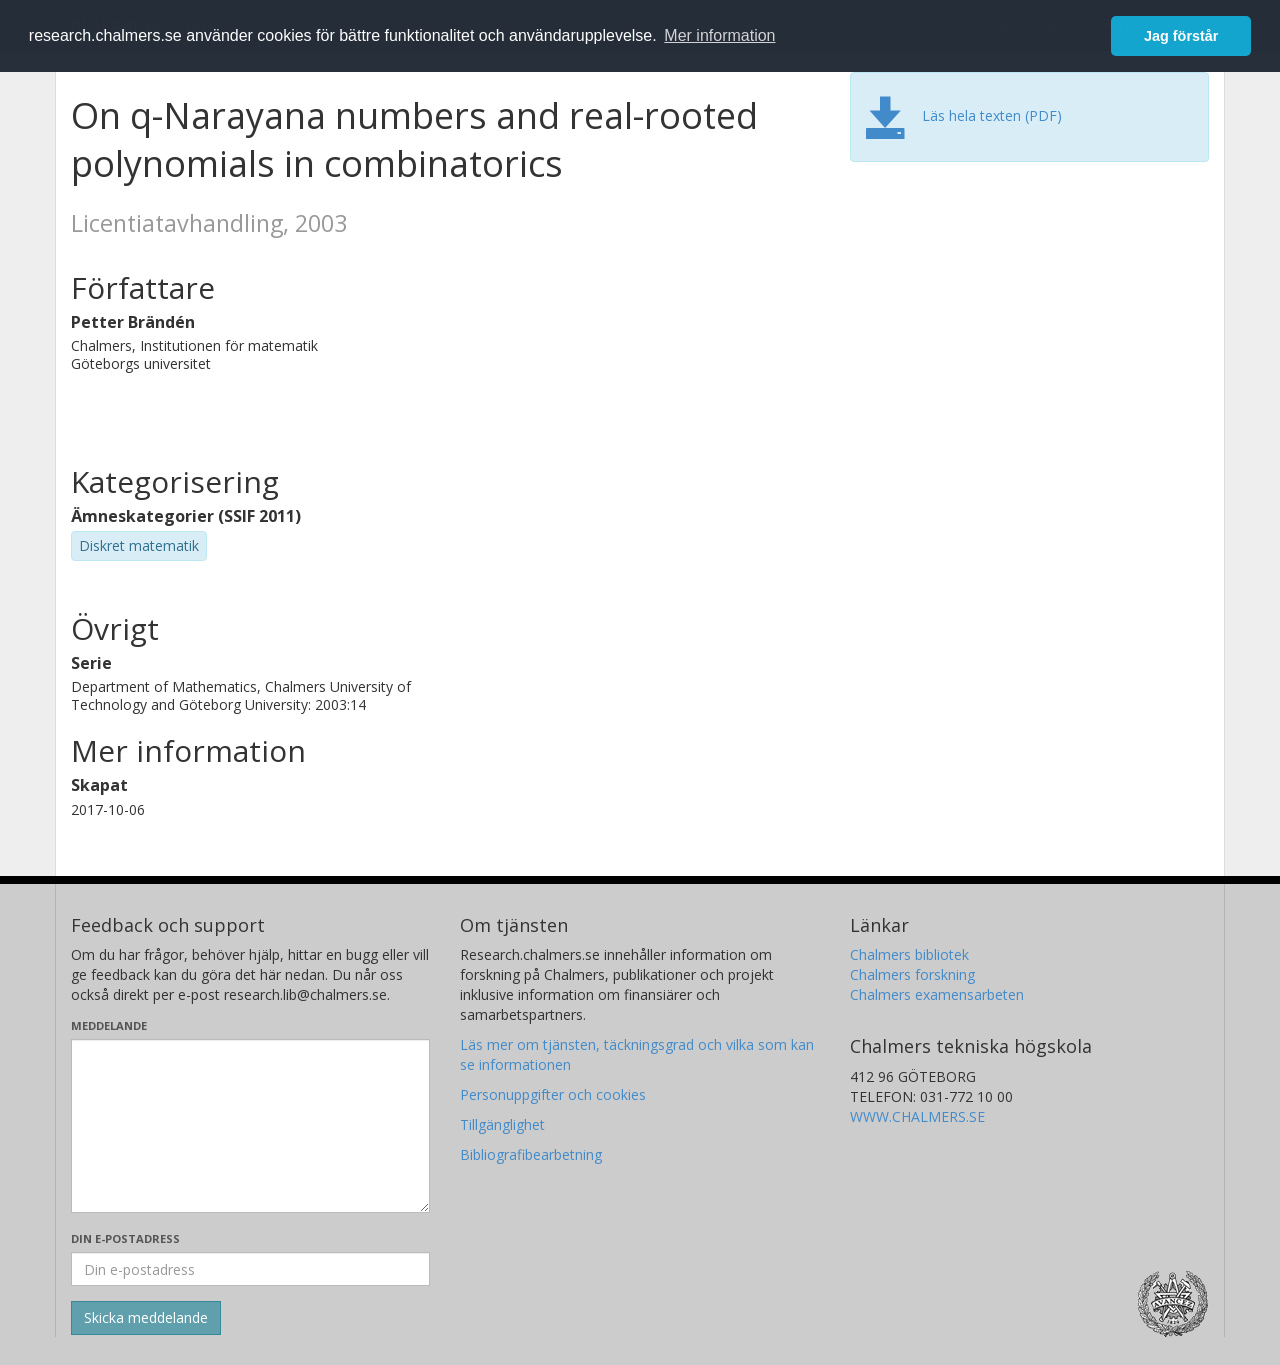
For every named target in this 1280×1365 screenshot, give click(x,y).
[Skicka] (146, 1318)
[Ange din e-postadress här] (250, 1269)
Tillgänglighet (502, 1124)
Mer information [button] (719, 35)
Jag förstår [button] (1181, 36)
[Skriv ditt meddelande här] (250, 1126)
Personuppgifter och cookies (553, 1094)
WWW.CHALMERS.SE (917, 1116)
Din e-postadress (125, 1238)
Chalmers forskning (912, 974)
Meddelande (109, 1025)
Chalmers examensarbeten (937, 994)
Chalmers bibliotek (909, 954)
